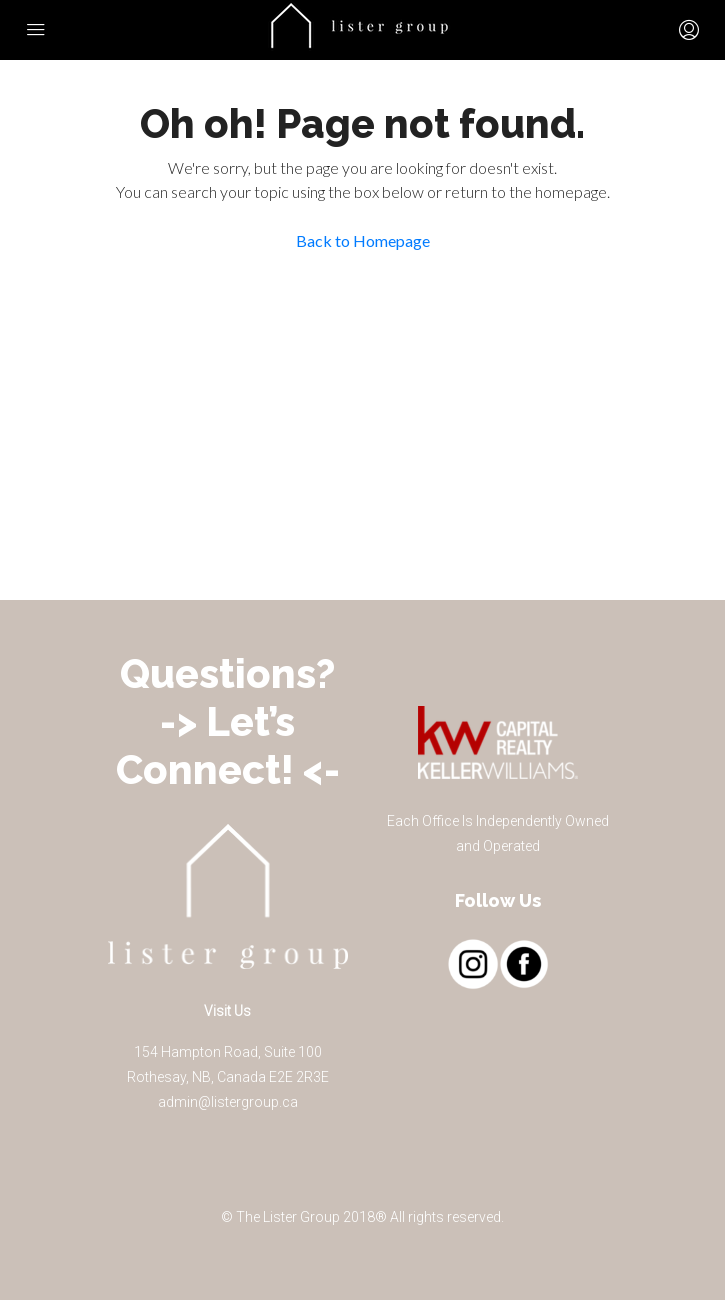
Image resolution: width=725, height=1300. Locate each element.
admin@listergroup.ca (228, 1102)
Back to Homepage (363, 240)
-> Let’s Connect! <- (228, 745)
